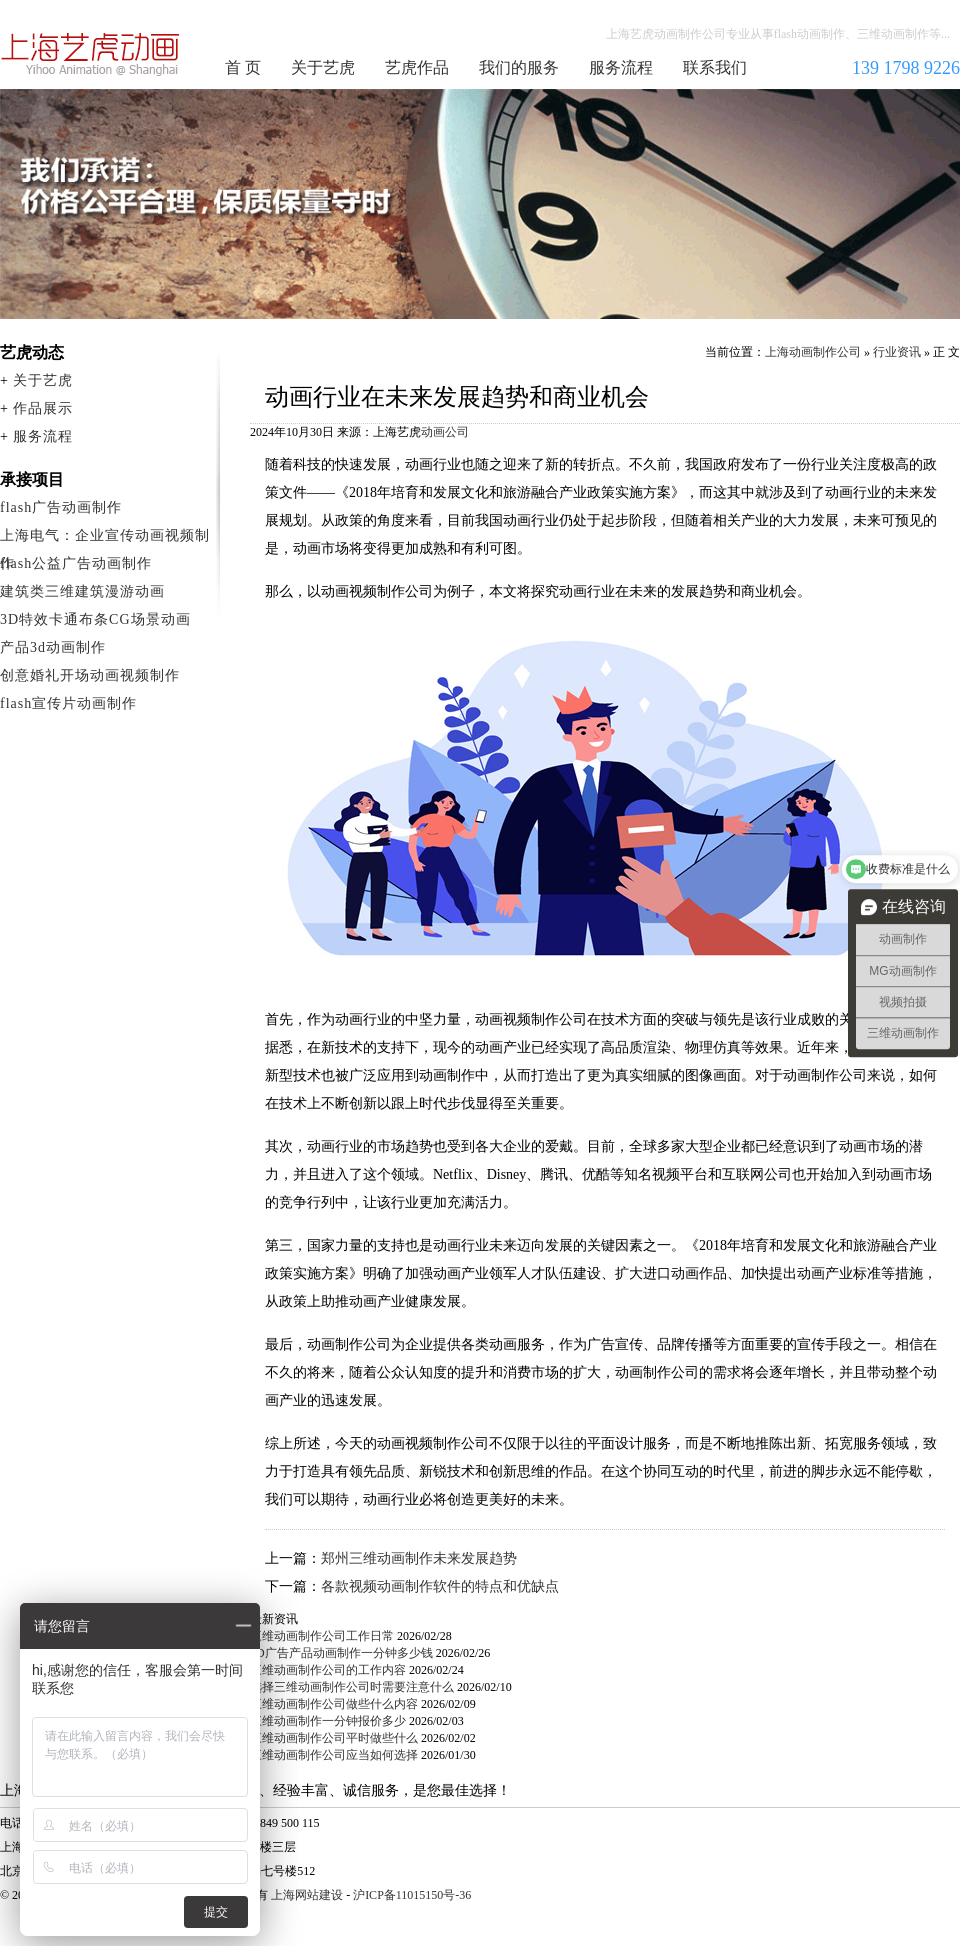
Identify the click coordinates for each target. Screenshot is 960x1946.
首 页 (243, 67)
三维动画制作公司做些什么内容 (334, 1704)
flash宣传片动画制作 (68, 703)
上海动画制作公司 (91, 54)
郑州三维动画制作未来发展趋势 (419, 1558)
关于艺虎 (323, 67)
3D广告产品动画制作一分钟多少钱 (341, 1653)
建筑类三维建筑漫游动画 (82, 591)
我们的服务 (519, 67)
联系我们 (715, 67)
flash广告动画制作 (61, 507)
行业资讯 (897, 352)
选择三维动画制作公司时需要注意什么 (352, 1687)
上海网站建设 (307, 1895)
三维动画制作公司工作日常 (322, 1636)
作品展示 (43, 408)
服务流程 (621, 67)
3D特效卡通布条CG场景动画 (95, 619)
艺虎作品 (417, 67)
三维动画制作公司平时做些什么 (334, 1738)
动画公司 (445, 432)
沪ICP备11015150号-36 (412, 1895)
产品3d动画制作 (53, 647)
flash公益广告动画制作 (76, 563)
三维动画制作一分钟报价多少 (328, 1721)
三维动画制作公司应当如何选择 (334, 1755)
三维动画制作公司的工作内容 (328, 1670)
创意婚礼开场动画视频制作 (90, 675)
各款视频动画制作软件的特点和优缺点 (440, 1586)
